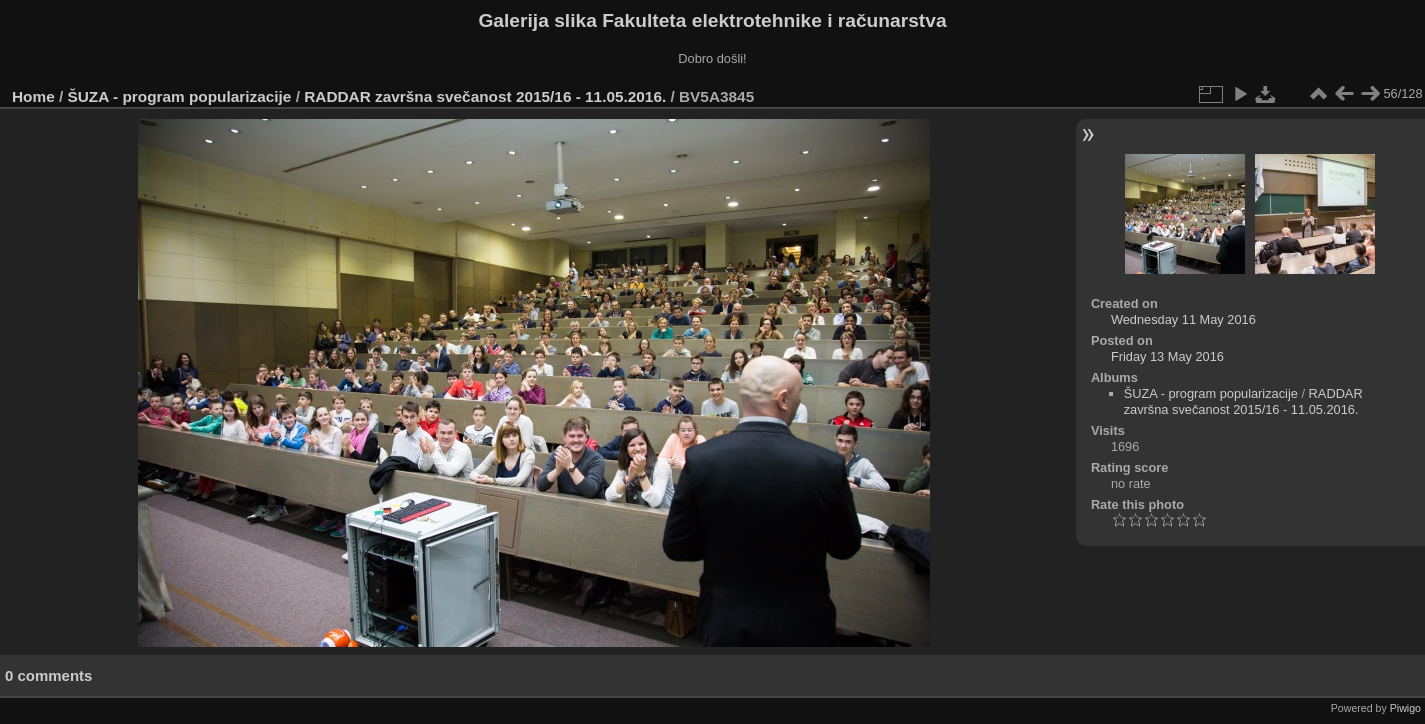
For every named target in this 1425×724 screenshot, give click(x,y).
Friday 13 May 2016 (1167, 356)
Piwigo (1405, 708)
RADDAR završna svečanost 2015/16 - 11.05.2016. (485, 96)
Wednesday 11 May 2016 (1183, 319)
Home (33, 96)
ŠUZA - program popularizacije (180, 96)
